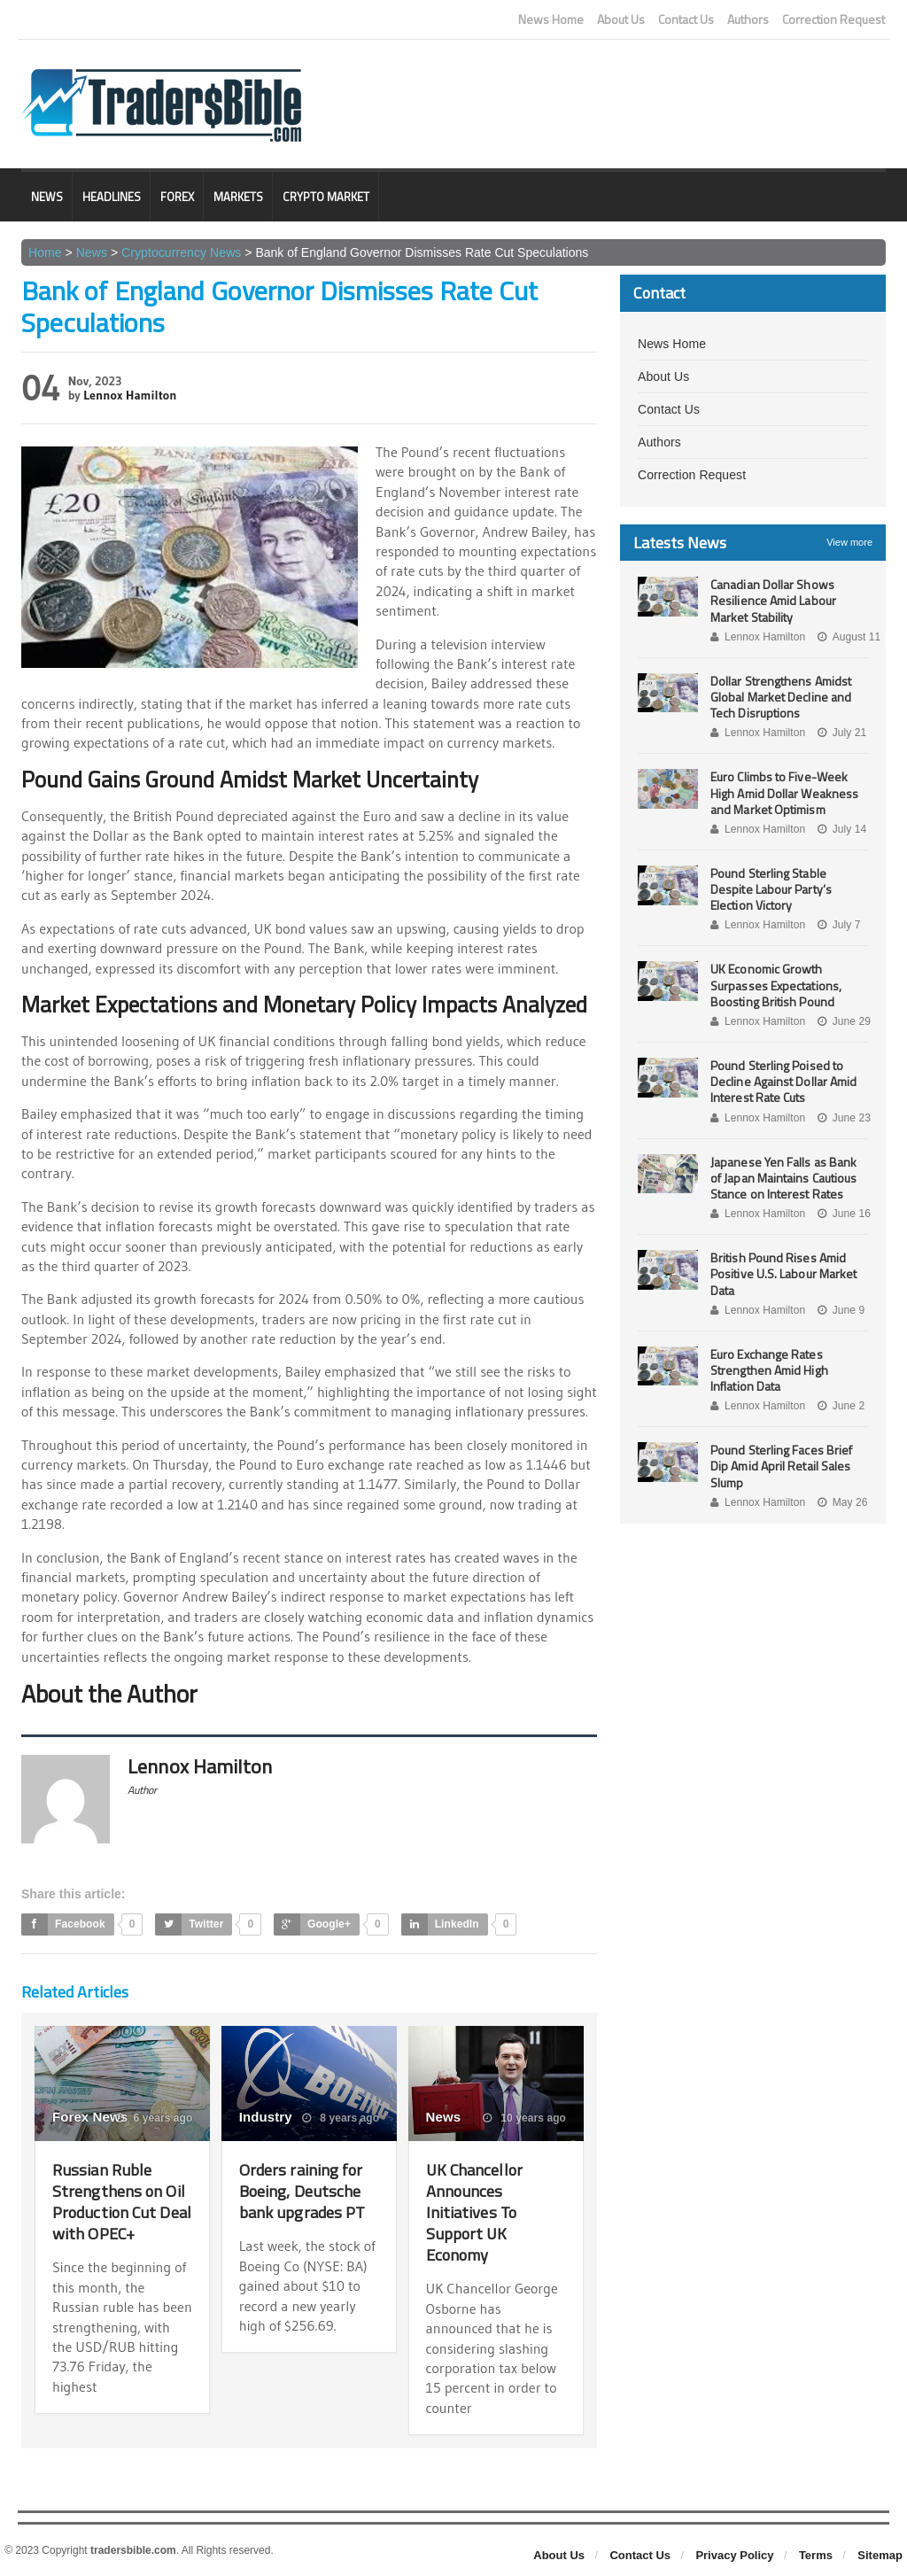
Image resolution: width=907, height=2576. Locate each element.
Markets (238, 197)
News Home (551, 19)
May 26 (840, 1502)
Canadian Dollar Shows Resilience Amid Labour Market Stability (772, 600)
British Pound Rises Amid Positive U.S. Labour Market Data (782, 1273)
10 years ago (525, 2118)
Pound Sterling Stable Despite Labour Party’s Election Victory (770, 889)
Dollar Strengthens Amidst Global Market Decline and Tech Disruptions (779, 696)
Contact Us (686, 19)
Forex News (89, 2116)
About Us (621, 19)
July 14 (840, 829)
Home (44, 252)
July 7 (837, 924)
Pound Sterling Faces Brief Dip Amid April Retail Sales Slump (780, 1465)
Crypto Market (326, 197)
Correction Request (833, 19)
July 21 (840, 732)
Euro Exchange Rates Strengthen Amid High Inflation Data (768, 1370)
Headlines (111, 197)
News (47, 197)
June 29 (842, 1021)
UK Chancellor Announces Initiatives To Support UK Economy (478, 2211)
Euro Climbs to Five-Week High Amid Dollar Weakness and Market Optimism (783, 792)
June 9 (839, 1310)
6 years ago (154, 2118)
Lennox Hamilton (129, 395)
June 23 (842, 1118)
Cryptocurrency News (179, 252)
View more (849, 542)
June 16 (842, 1213)
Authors (748, 19)
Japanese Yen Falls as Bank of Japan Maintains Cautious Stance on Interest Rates (789, 1177)
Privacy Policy (734, 2555)
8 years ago (341, 2118)
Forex (177, 197)
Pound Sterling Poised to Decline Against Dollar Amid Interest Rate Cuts (782, 1081)
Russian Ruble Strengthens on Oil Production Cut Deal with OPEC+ (120, 2200)
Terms (816, 2555)
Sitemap (880, 2555)
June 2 (839, 1406)
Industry (265, 2116)
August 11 (847, 637)
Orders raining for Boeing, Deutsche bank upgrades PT (305, 2190)
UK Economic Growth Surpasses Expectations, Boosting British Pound (775, 984)
